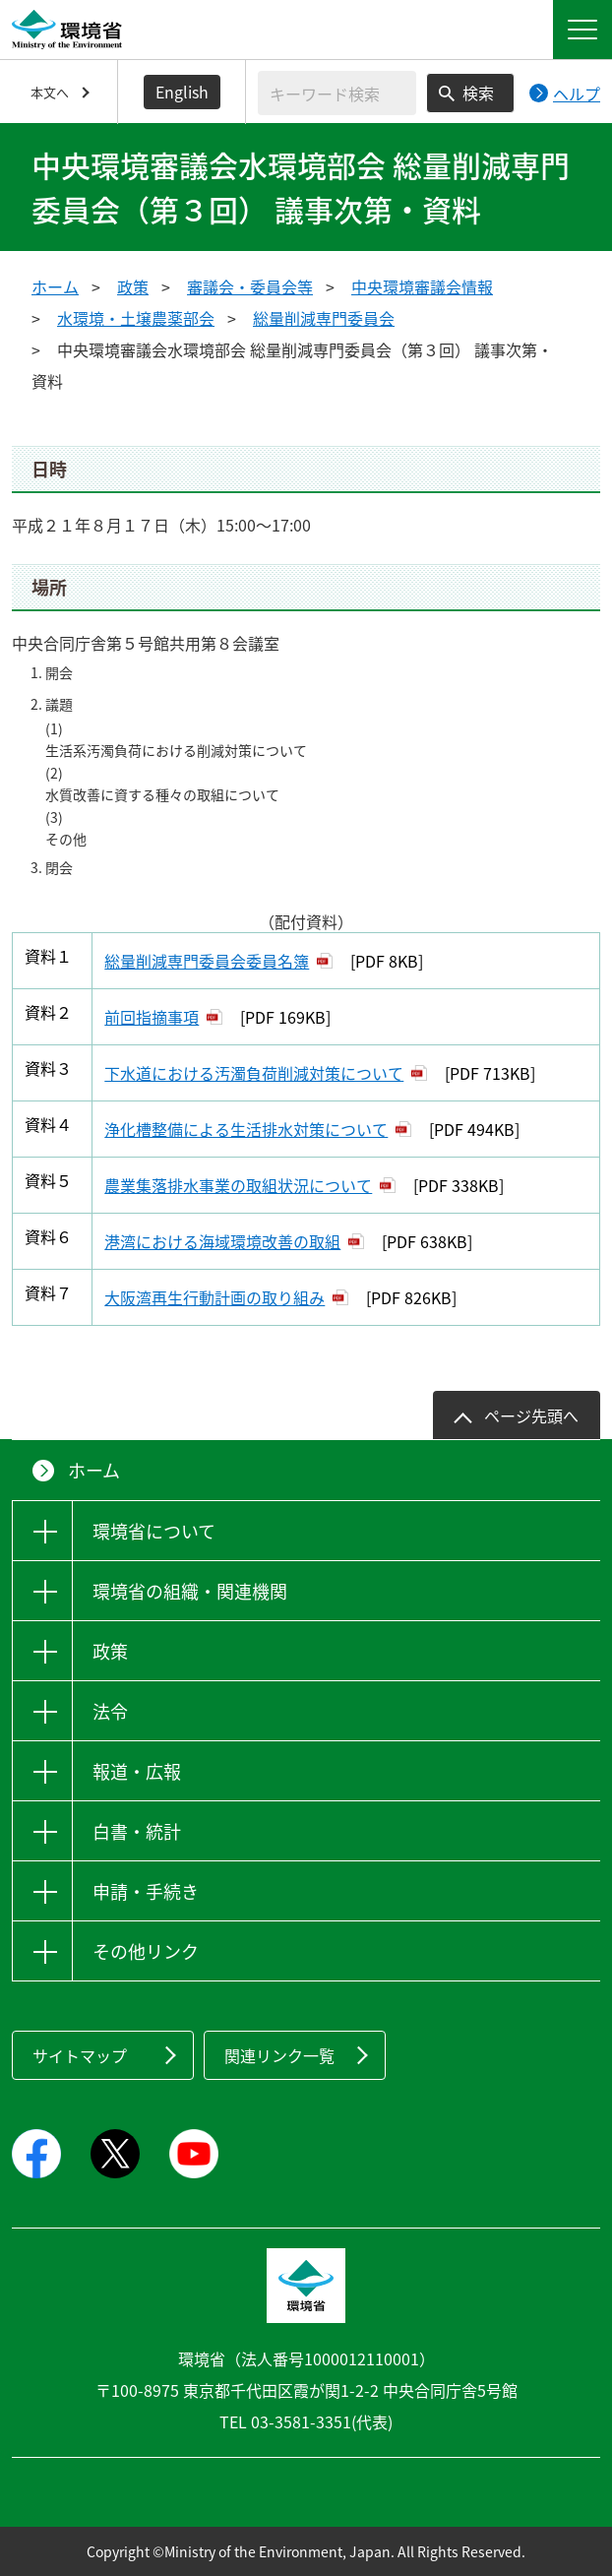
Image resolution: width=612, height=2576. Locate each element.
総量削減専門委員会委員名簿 (206, 961)
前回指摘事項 (151, 1017)
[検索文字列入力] (337, 93)
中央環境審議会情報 (422, 286)
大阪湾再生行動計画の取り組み (214, 1297)
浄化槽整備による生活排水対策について (246, 1129)
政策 (133, 286)
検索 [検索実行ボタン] (478, 92)
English (182, 91)
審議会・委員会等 (250, 286)
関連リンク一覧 (279, 2055)
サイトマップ (79, 2055)
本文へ (50, 92)
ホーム (55, 286)
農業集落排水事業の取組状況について (238, 1185)
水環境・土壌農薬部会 (135, 318)
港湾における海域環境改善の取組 (222, 1241)
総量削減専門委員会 (324, 318)
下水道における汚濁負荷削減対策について (253, 1073)
